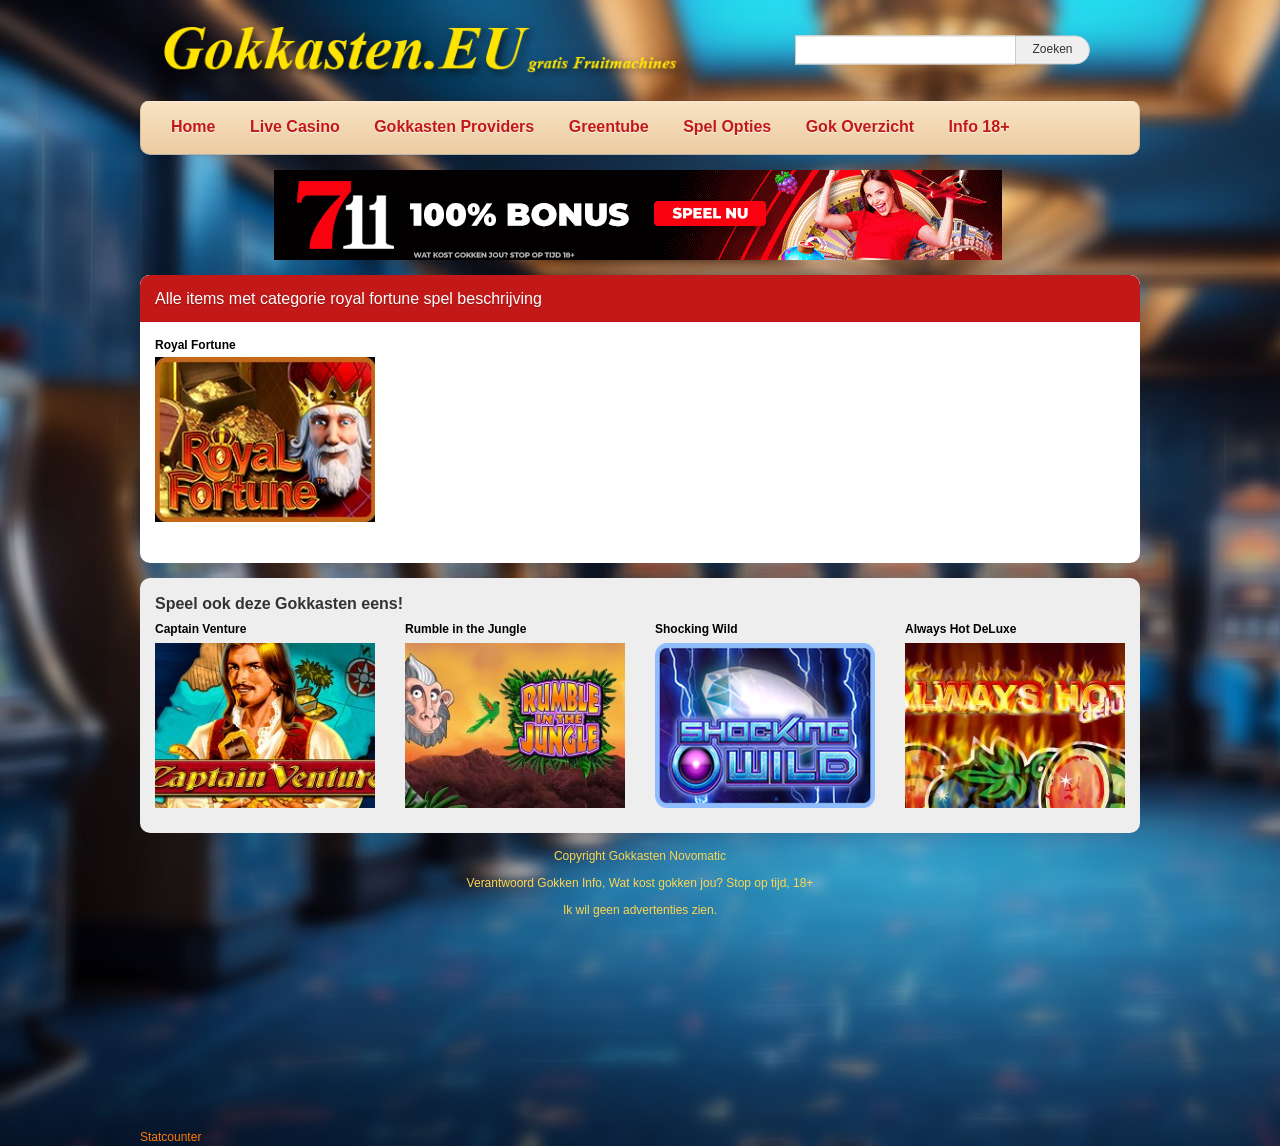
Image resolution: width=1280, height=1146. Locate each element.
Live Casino (295, 126)
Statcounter (170, 1137)
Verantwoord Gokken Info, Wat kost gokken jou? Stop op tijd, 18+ (640, 883)
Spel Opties (727, 126)
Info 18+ (979, 126)
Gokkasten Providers (454, 126)
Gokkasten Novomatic (667, 856)
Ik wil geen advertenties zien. (640, 910)
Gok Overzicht (860, 126)
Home (193, 126)
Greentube (609, 126)
